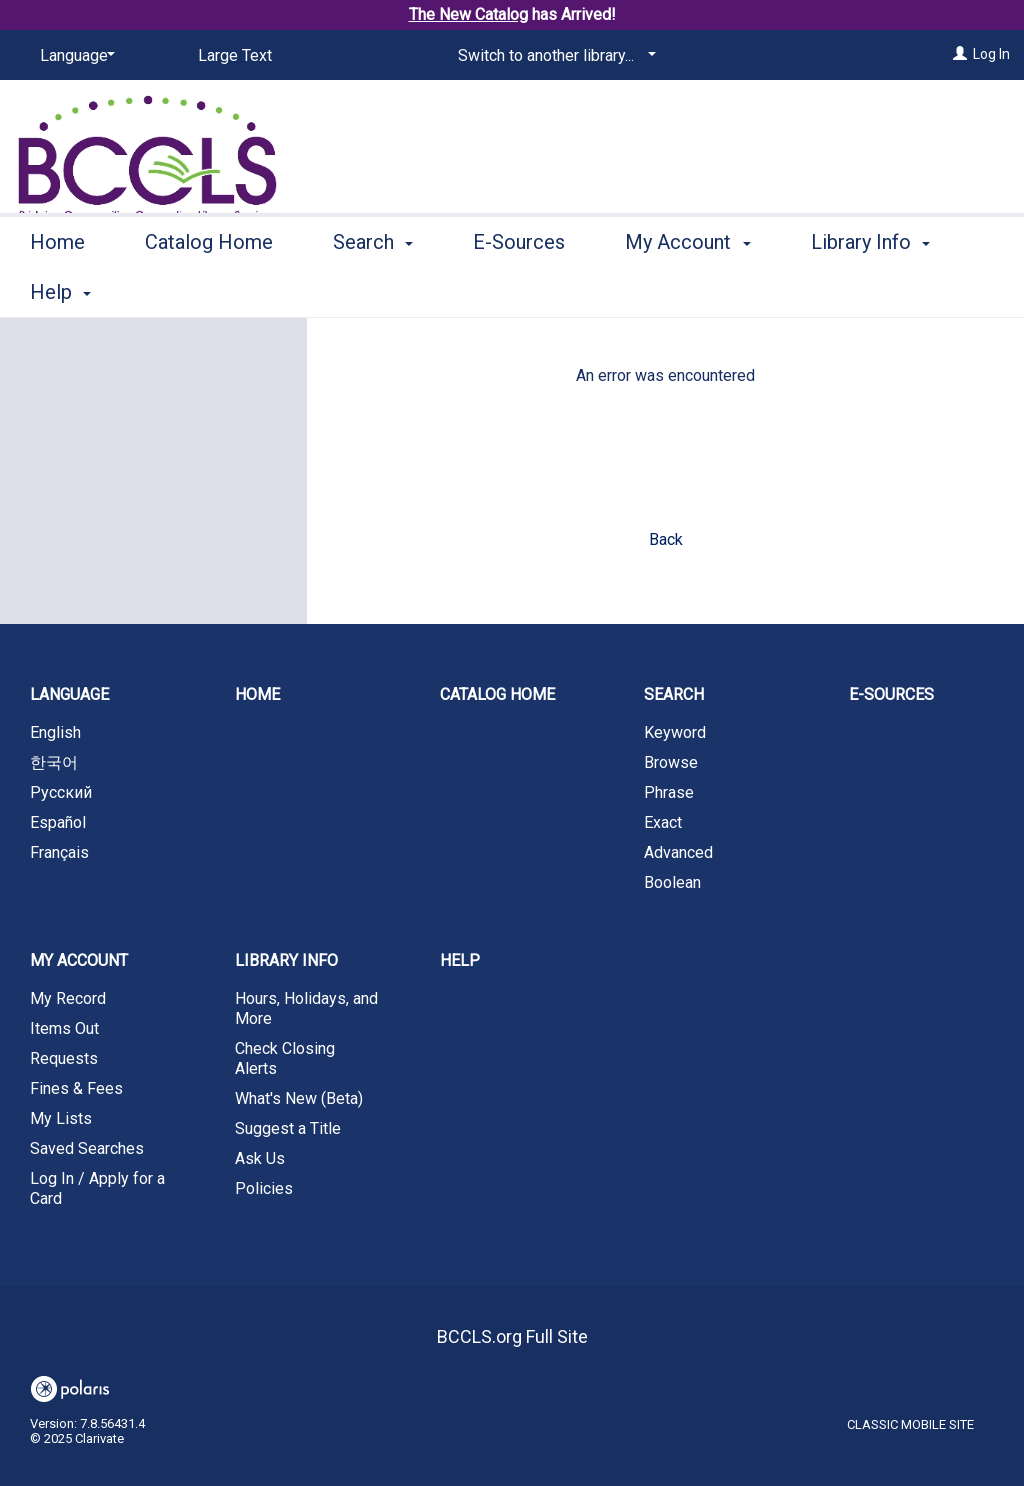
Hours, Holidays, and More (306, 1008)
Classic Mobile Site (910, 1424)
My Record (68, 998)
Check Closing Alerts (285, 1058)
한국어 (54, 762)
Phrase (669, 792)
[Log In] (960, 54)
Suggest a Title (288, 1128)
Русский (61, 792)
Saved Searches (87, 1148)
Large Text (235, 55)
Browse (671, 762)
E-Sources (519, 289)
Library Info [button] (286, 960)
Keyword (675, 732)
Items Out (64, 1028)
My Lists (61, 1118)
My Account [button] (687, 289)
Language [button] (69, 694)
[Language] (74, 56)
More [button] (850, 292)
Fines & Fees (76, 1088)
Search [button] (373, 289)
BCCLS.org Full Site (512, 1336)
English (55, 732)
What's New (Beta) (299, 1098)
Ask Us (260, 1158)
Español (58, 822)
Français (59, 852)
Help (460, 960)
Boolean (672, 882)
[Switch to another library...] (553, 56)
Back (666, 539)
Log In (991, 54)
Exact (663, 822)
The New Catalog (468, 14)
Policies (264, 1188)
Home (57, 289)
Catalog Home (209, 289)
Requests (64, 1058)
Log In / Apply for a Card (97, 1188)
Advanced (678, 852)
